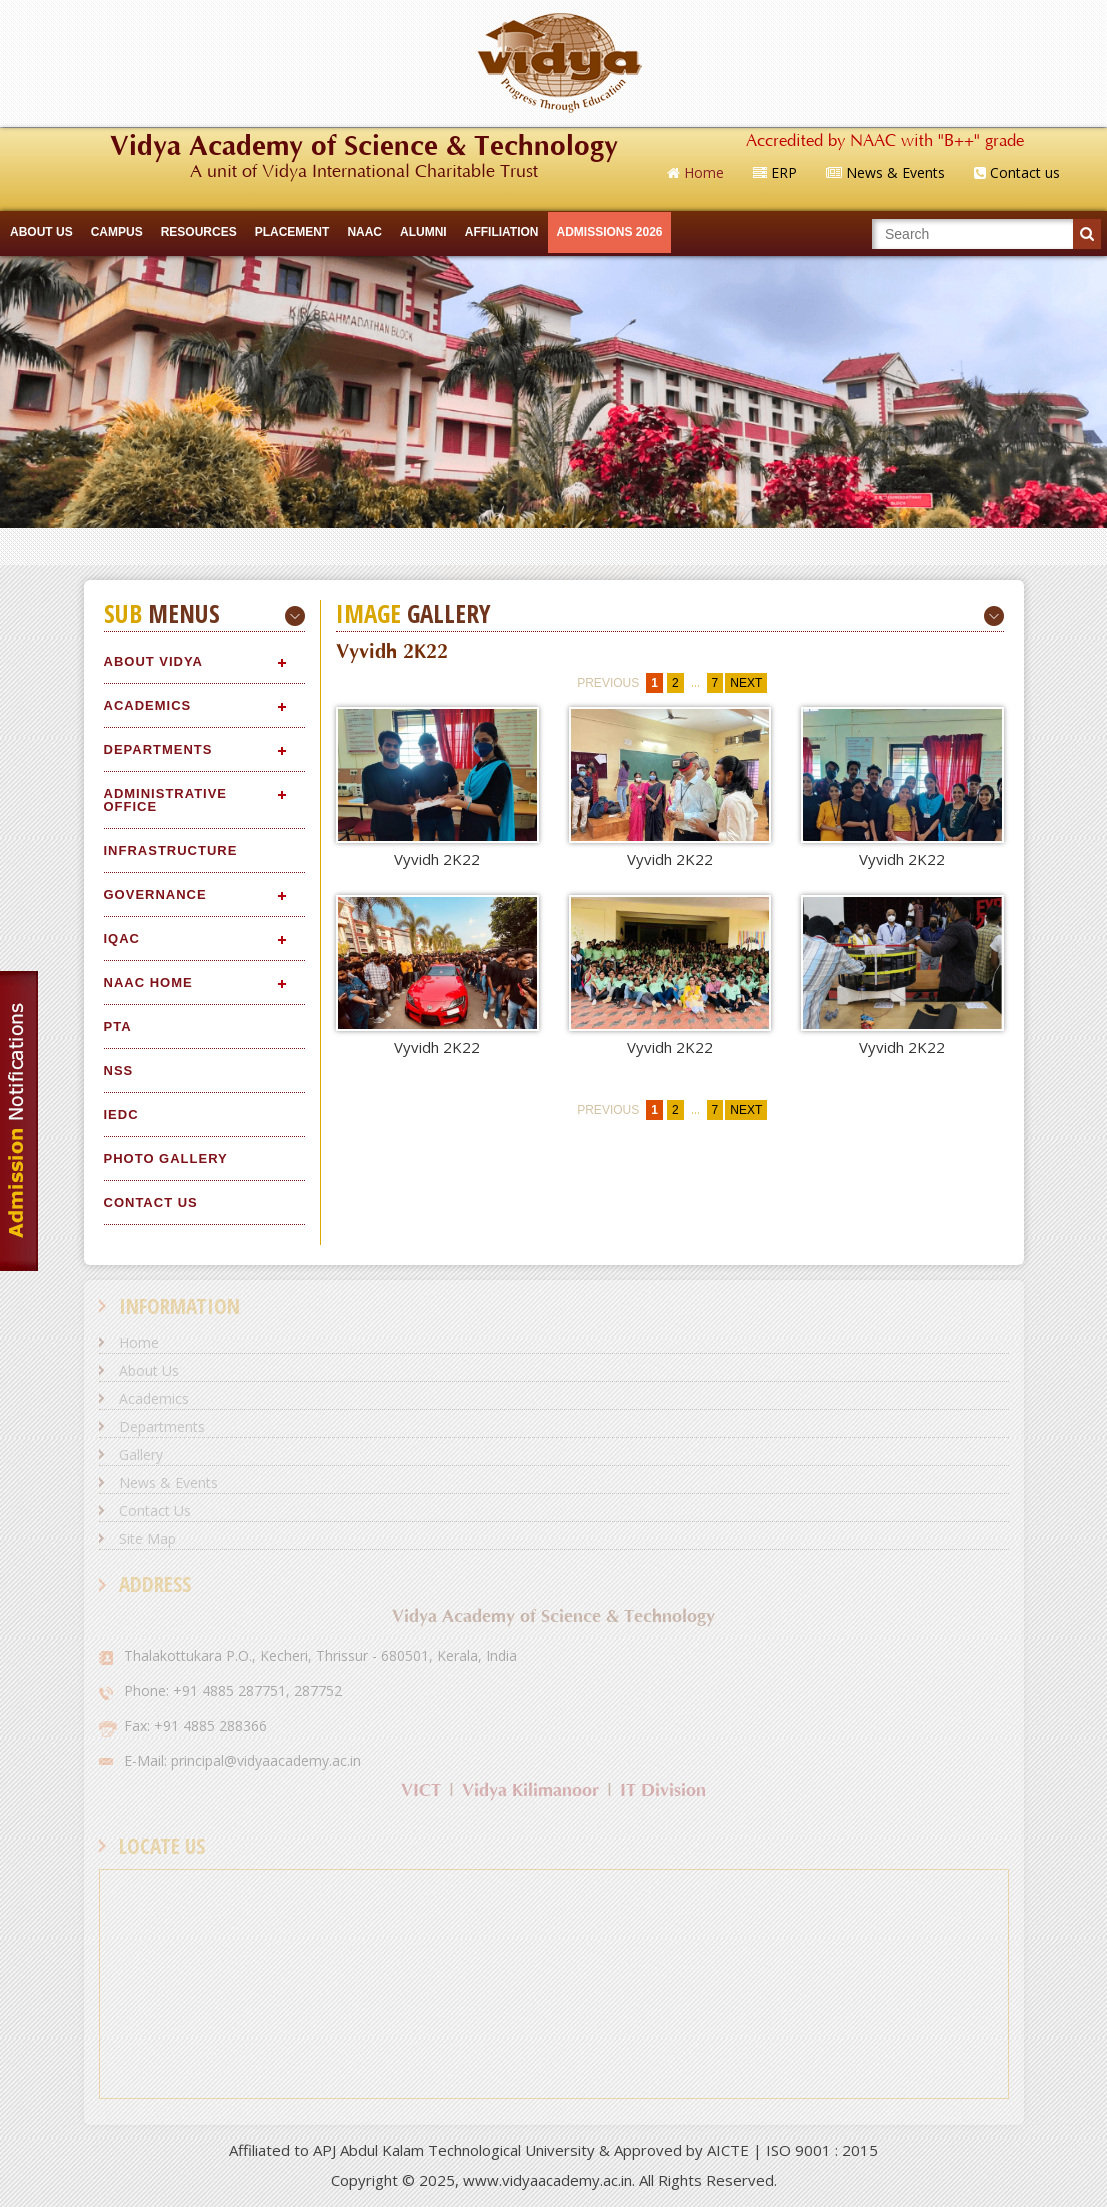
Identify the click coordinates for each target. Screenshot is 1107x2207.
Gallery (141, 1454)
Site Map (147, 1538)
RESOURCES (199, 232)
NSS (119, 1070)
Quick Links (553, 546)
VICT (421, 1790)
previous (608, 683)
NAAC (364, 232)
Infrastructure (171, 850)
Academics (148, 705)
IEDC (121, 1114)
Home (139, 1342)
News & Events (168, 1482)
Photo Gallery (166, 1158)
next (746, 683)
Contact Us (151, 1202)
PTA (118, 1026)
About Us (149, 1370)
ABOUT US (41, 232)
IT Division (663, 1790)
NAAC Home (148, 982)
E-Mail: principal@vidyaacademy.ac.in (242, 1760)
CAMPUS (117, 232)
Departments (158, 749)
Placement (292, 232)
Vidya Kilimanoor (530, 1790)
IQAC (122, 938)
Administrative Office (166, 800)
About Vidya (153, 661)
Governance (155, 894)
